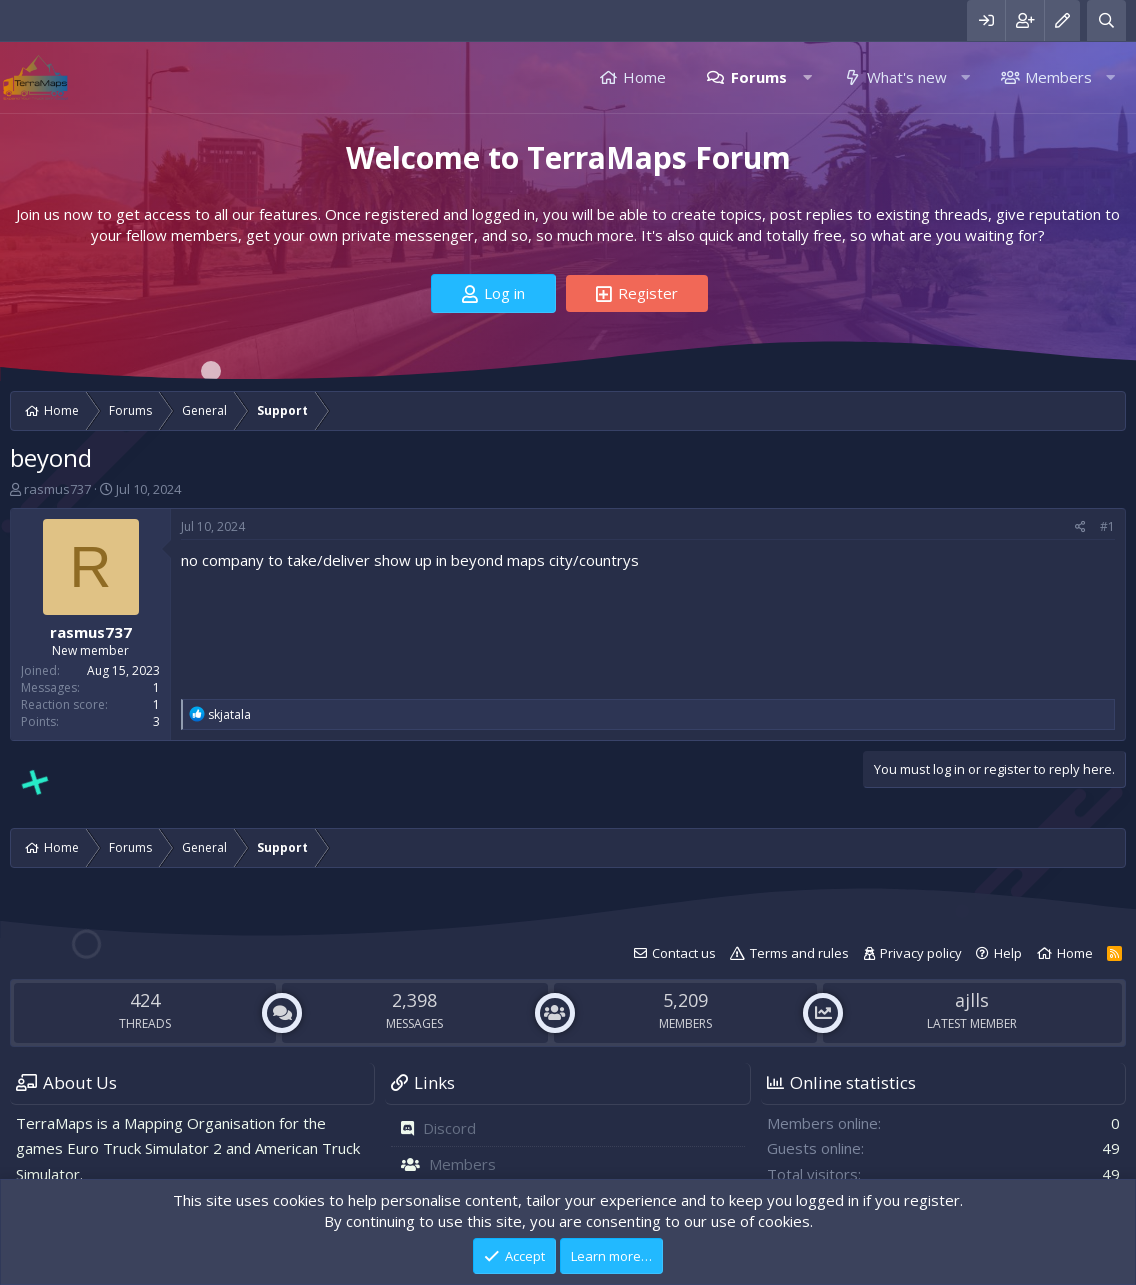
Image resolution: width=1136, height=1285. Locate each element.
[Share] (1080, 527)
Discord (449, 1128)
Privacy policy (921, 953)
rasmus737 (57, 489)
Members (1058, 77)
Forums (759, 77)
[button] (807, 77)
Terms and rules (799, 953)
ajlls (972, 1000)
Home (644, 77)
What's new (907, 77)
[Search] (1106, 20)
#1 (1107, 526)
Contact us (684, 953)
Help (1008, 953)
